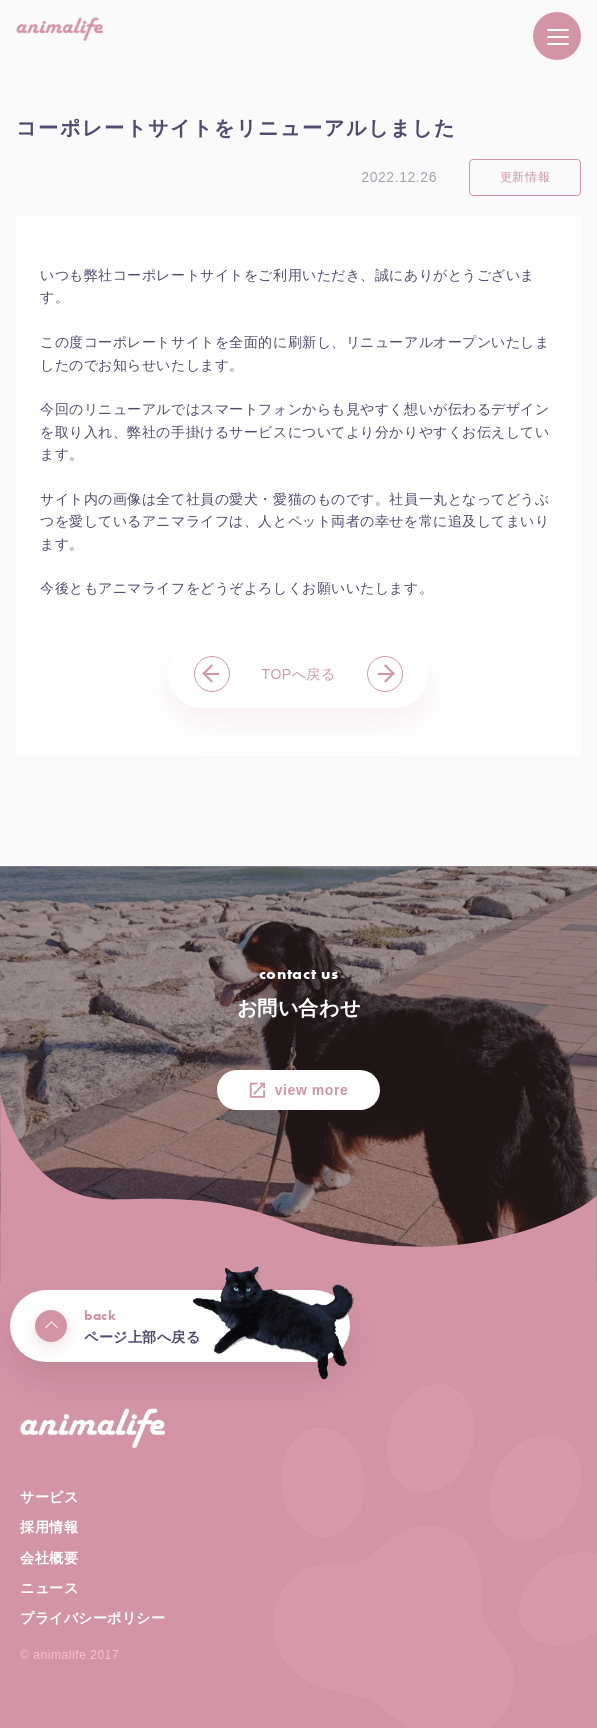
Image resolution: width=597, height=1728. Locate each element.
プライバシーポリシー (93, 1618)
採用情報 (49, 1527)
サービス (49, 1497)
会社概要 (49, 1558)
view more (312, 1090)
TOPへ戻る (299, 674)
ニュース (49, 1588)
